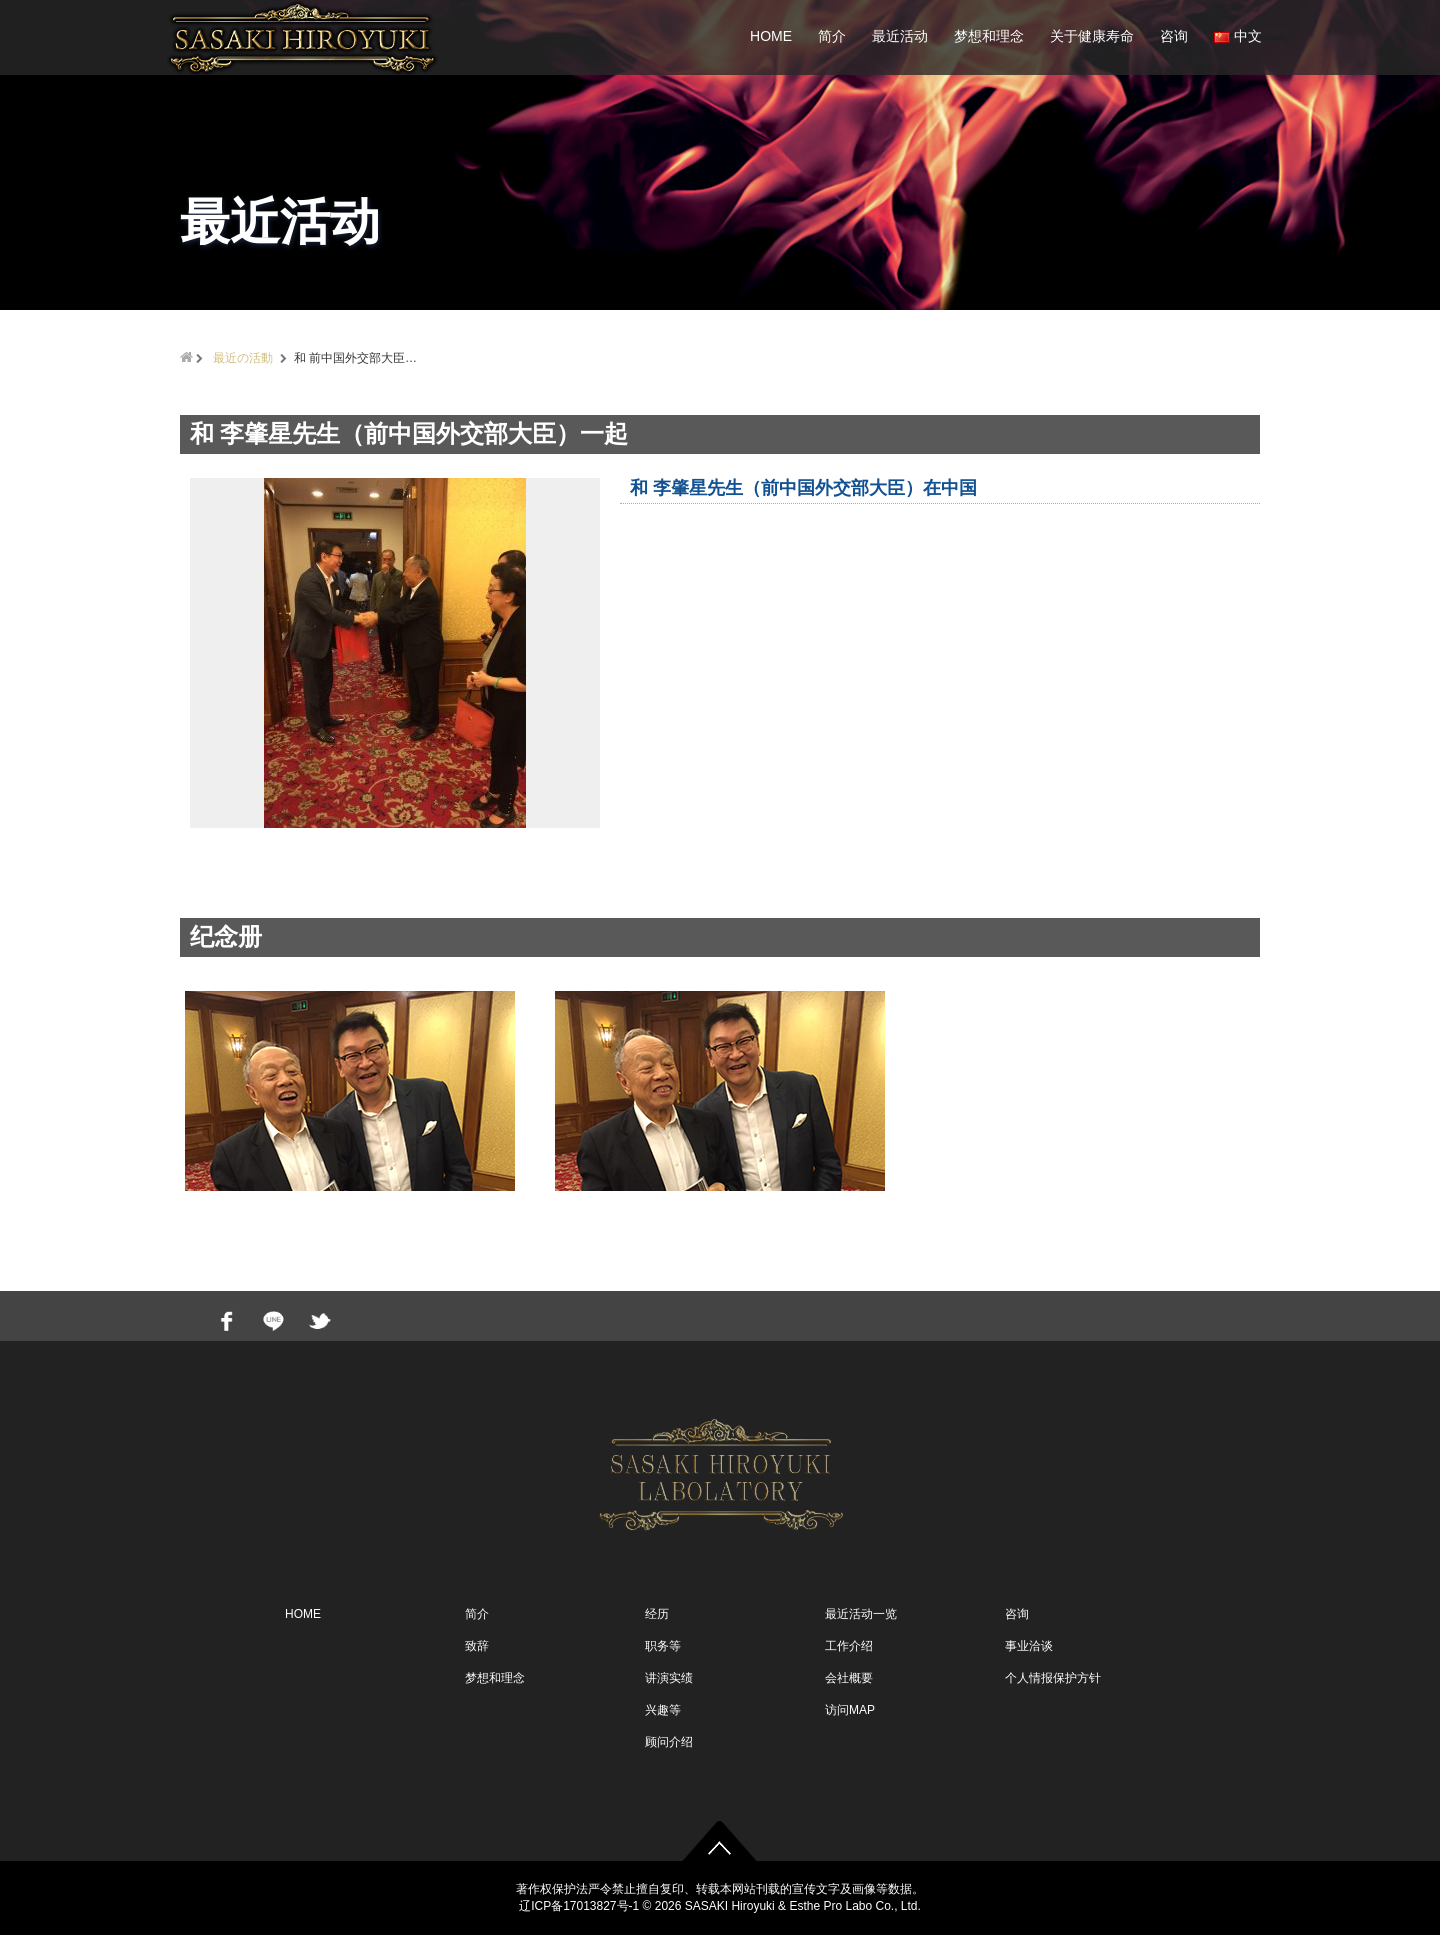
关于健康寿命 (1092, 36)
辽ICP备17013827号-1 (579, 1906)
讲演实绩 (669, 1678)
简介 (832, 36)
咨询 (1174, 36)
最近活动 (900, 36)
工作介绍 (849, 1646)
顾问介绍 (669, 1742)
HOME (771, 36)
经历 (657, 1614)
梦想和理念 (989, 36)
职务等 (663, 1646)
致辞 (477, 1646)
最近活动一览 (861, 1614)
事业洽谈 (1029, 1646)
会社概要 (849, 1678)
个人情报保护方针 (1053, 1678)
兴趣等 (663, 1710)
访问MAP (850, 1710)
